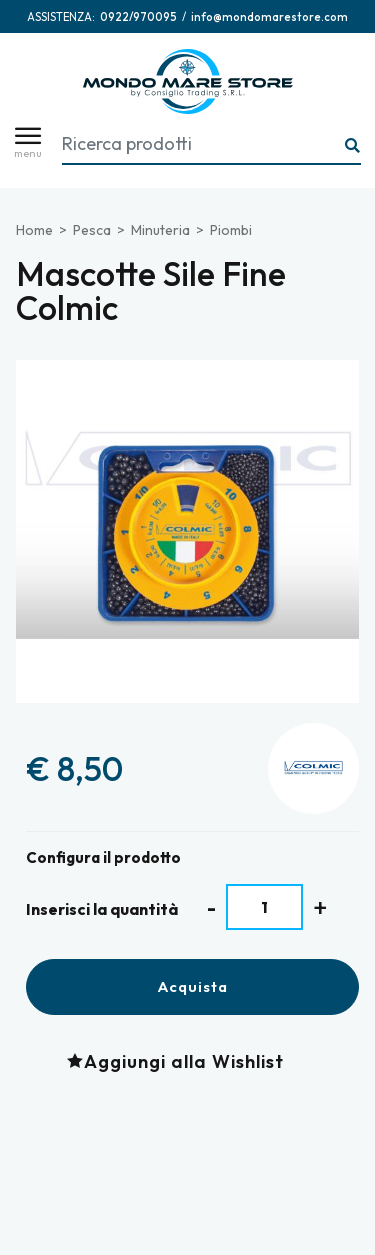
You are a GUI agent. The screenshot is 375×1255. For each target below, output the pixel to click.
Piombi (231, 230)
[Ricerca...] (353, 146)
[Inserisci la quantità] (264, 907)
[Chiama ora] (138, 17)
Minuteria (160, 230)
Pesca (92, 230)
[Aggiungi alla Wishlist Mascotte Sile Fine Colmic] (180, 1061)
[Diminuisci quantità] (211, 907)
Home (34, 230)
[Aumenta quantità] (320, 907)
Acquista (192, 986)
